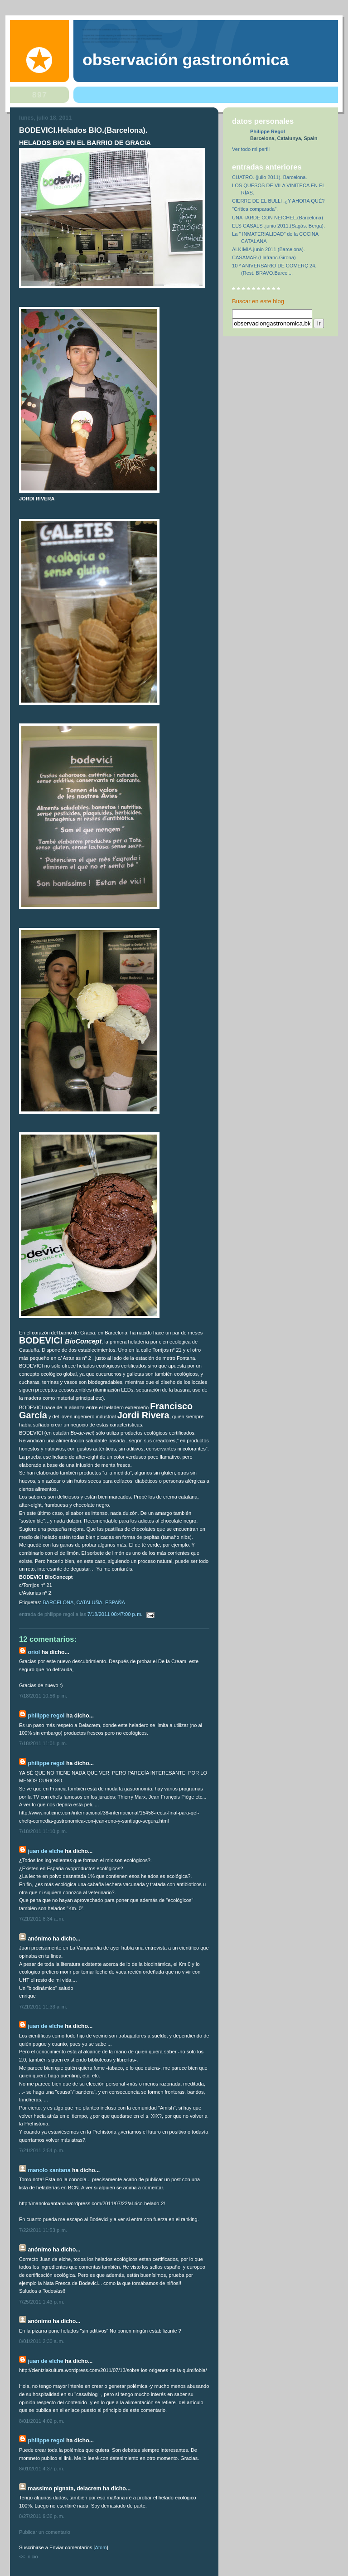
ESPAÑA (115, 1602)
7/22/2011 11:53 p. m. (43, 2230)
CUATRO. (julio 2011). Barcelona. (269, 177)
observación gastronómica (185, 60)
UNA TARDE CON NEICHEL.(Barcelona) (277, 217)
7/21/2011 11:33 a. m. (43, 2006)
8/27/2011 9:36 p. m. (41, 2516)
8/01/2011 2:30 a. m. (41, 2341)
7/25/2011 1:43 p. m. (41, 2301)
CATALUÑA (89, 1602)
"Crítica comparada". (255, 209)
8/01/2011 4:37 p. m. (41, 2468)
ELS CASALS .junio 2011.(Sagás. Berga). (278, 225)
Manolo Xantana (49, 2170)
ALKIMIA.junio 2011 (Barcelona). (268, 249)
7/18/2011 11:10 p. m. (43, 1831)
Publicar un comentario (44, 2532)
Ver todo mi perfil (251, 149)
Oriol (34, 1652)
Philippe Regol (46, 1715)
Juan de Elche (45, 1851)
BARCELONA (58, 1602)
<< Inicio (28, 2556)
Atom (101, 2547)
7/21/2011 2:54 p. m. (41, 2150)
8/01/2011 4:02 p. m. (41, 2421)
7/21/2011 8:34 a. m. (41, 1918)
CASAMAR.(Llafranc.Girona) (264, 257)
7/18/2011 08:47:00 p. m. (115, 1614)
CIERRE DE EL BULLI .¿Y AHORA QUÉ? (278, 201)
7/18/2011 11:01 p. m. (43, 1743)
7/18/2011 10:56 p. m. (43, 1695)
